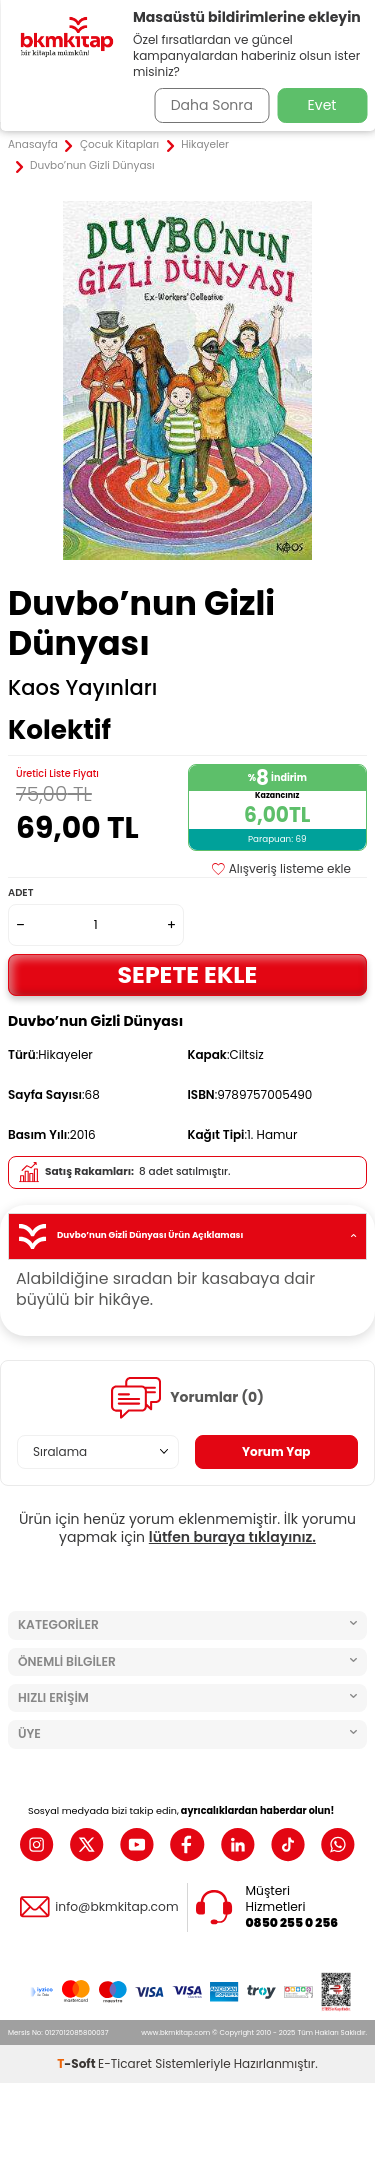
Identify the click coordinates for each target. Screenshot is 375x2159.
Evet (322, 105)
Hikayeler (205, 145)
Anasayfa (33, 145)
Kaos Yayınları (82, 688)
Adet (20, 892)
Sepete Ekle (188, 974)
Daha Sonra (212, 105)
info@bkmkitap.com (116, 1907)
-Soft (77, 2063)
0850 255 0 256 (292, 1923)
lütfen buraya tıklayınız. (232, 1537)
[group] (187, 380)
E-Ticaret (125, 2063)
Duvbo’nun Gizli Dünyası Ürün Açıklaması (187, 1236)
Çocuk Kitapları (119, 145)
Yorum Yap (276, 1451)
